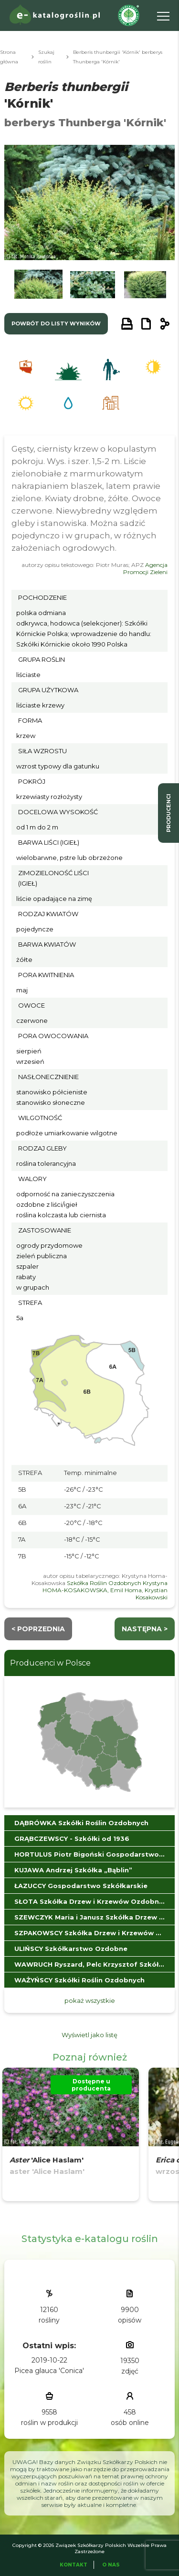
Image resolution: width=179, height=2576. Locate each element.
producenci (168, 813)
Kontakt (73, 2565)
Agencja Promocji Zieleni (145, 568)
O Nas (111, 2565)
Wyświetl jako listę (89, 2035)
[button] (38, 286)
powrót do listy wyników (56, 323)
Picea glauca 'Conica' (49, 2370)
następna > (145, 1629)
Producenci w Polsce (50, 1662)
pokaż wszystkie (89, 2000)
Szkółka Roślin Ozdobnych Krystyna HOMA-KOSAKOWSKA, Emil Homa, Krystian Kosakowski (105, 1590)
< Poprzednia (38, 1629)
